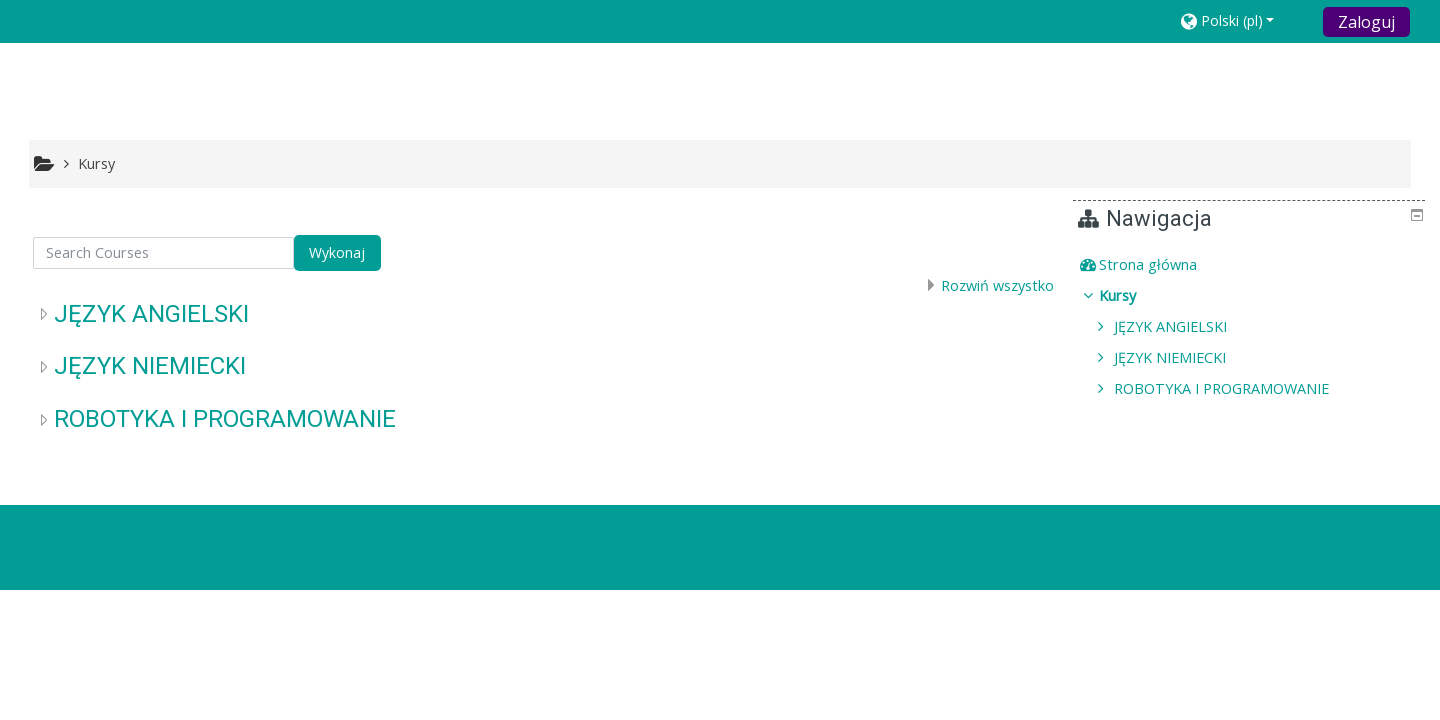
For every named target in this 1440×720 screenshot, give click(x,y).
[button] (1245, 20)
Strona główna (1163, 264)
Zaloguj (1366, 22)
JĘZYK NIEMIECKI (150, 366)
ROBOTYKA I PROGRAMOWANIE (225, 419)
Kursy (1132, 295)
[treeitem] (1252, 265)
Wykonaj (337, 252)
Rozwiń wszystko (997, 285)
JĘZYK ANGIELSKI (151, 314)
